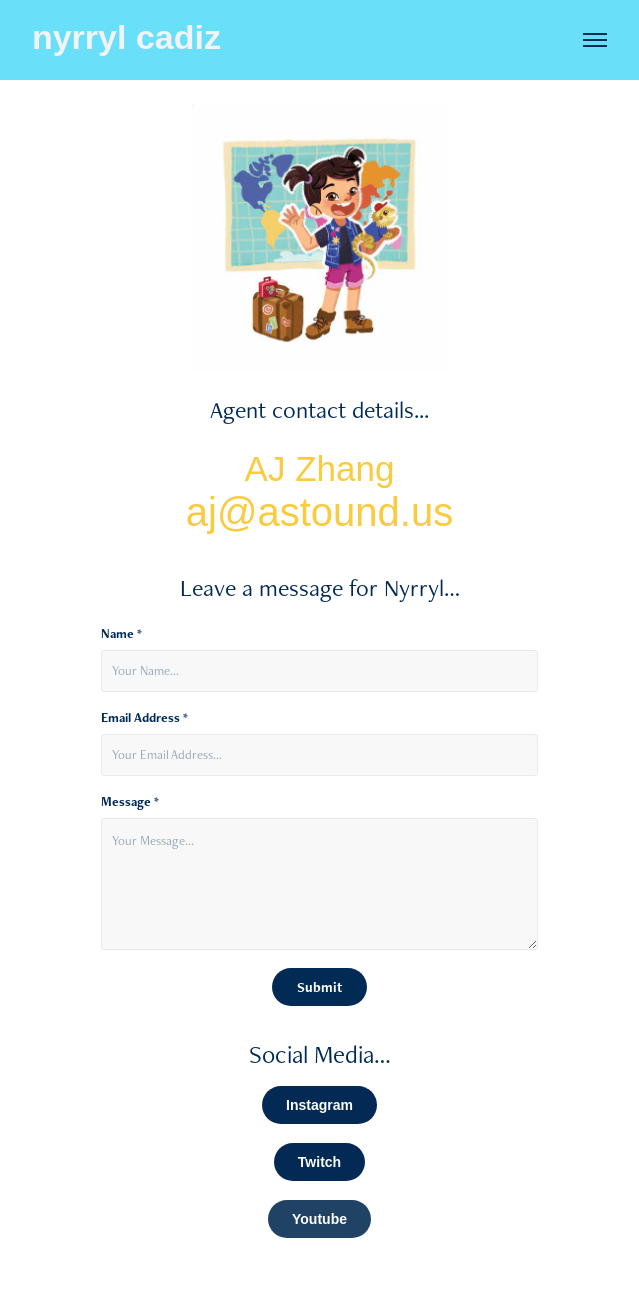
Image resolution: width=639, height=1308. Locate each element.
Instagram (319, 1105)
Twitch (319, 1162)
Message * (130, 802)
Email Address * (144, 718)
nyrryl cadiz (126, 37)
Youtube (319, 1219)
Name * (121, 634)
